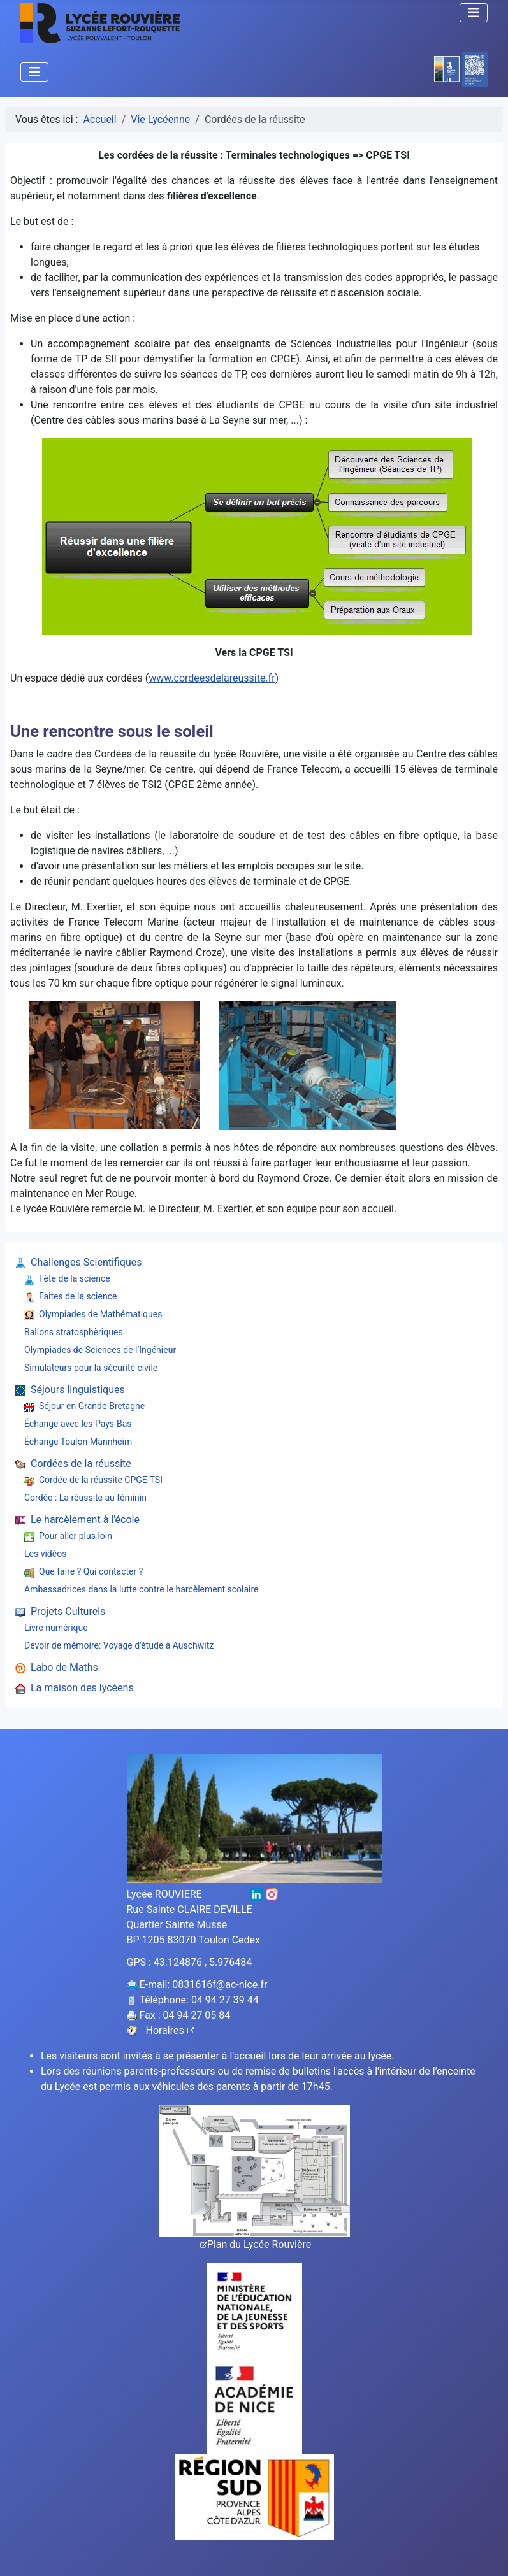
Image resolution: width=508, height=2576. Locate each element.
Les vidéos (45, 1554)
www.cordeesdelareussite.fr (212, 678)
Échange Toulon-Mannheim (78, 1441)
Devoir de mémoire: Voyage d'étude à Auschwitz (119, 1645)
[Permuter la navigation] (474, 12)
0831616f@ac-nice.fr (219, 1985)
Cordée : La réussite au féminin (85, 1497)
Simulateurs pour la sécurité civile (90, 1368)
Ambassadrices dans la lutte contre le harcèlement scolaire (141, 1589)
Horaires (168, 2030)
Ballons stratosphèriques (73, 1332)
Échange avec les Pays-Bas (77, 1424)
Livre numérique (56, 1627)
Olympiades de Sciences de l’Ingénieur (100, 1350)
